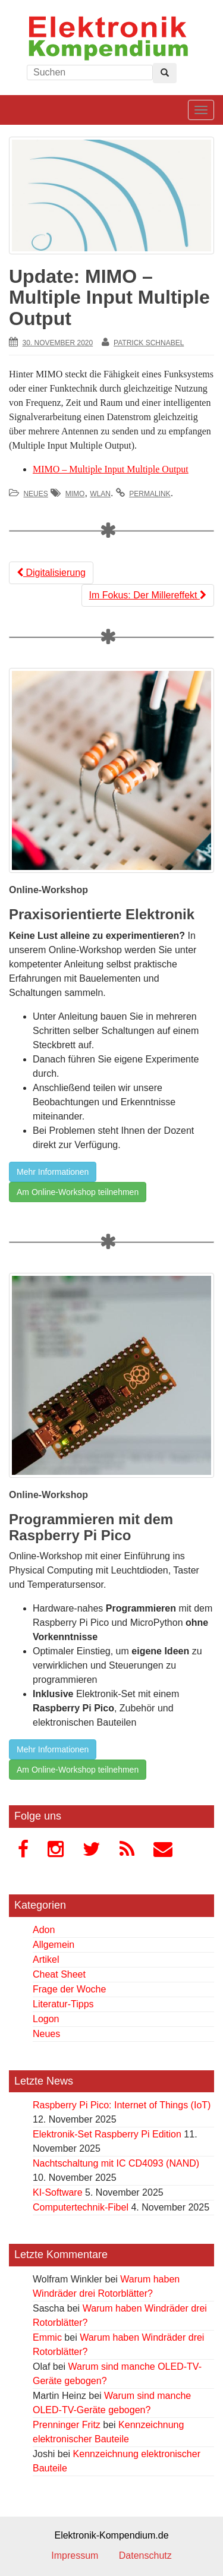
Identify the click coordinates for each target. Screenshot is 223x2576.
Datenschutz (145, 2555)
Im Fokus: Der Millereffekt (147, 595)
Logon (46, 2019)
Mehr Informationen (53, 1172)
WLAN (100, 494)
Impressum (74, 2555)
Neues (35, 494)
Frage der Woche (69, 1989)
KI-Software (58, 2192)
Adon (44, 1930)
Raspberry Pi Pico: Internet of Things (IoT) (122, 2105)
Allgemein (53, 1945)
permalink (149, 494)
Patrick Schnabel (149, 343)
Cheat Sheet (59, 1974)
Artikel (46, 1959)
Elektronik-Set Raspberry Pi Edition (107, 2134)
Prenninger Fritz (66, 2425)
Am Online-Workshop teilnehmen (78, 1192)
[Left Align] (165, 73)
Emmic (47, 2337)
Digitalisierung (51, 572)
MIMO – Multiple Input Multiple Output (111, 469)
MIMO (75, 494)
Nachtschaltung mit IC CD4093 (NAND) (116, 2163)
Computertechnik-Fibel (80, 2207)
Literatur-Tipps (63, 2004)
